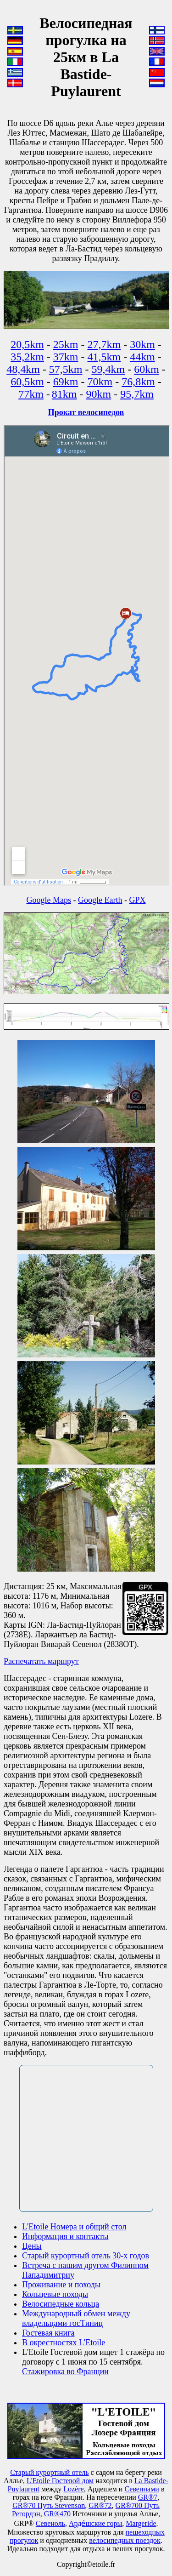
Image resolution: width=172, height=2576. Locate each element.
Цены (32, 2246)
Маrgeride (141, 2523)
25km (65, 344)
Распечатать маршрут (41, 1661)
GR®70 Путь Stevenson (48, 2505)
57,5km (66, 369)
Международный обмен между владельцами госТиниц (76, 2318)
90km (98, 394)
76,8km (138, 382)
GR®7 (147, 2497)
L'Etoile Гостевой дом (60, 2481)
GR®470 (57, 2514)
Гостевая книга (48, 2332)
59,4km (108, 369)
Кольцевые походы (55, 2294)
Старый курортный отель (49, 2472)
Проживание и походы (61, 2284)
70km (100, 382)
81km (64, 394)
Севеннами (141, 2489)
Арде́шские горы (95, 2523)
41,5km (104, 357)
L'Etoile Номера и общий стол (74, 2226)
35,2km (27, 357)
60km (146, 369)
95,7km (137, 394)
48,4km (23, 369)
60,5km (27, 382)
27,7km (104, 344)
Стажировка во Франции (65, 2371)
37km (65, 357)
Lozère (73, 2489)
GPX (137, 900)
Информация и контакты (65, 2236)
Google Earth (100, 900)
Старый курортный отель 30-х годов (85, 2255)
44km (142, 357)
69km (65, 382)
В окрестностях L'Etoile (63, 2342)
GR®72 (100, 2505)
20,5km (27, 344)
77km (31, 394)
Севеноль (50, 2523)
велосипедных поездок (125, 2540)
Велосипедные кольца (60, 2303)
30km (142, 344)
